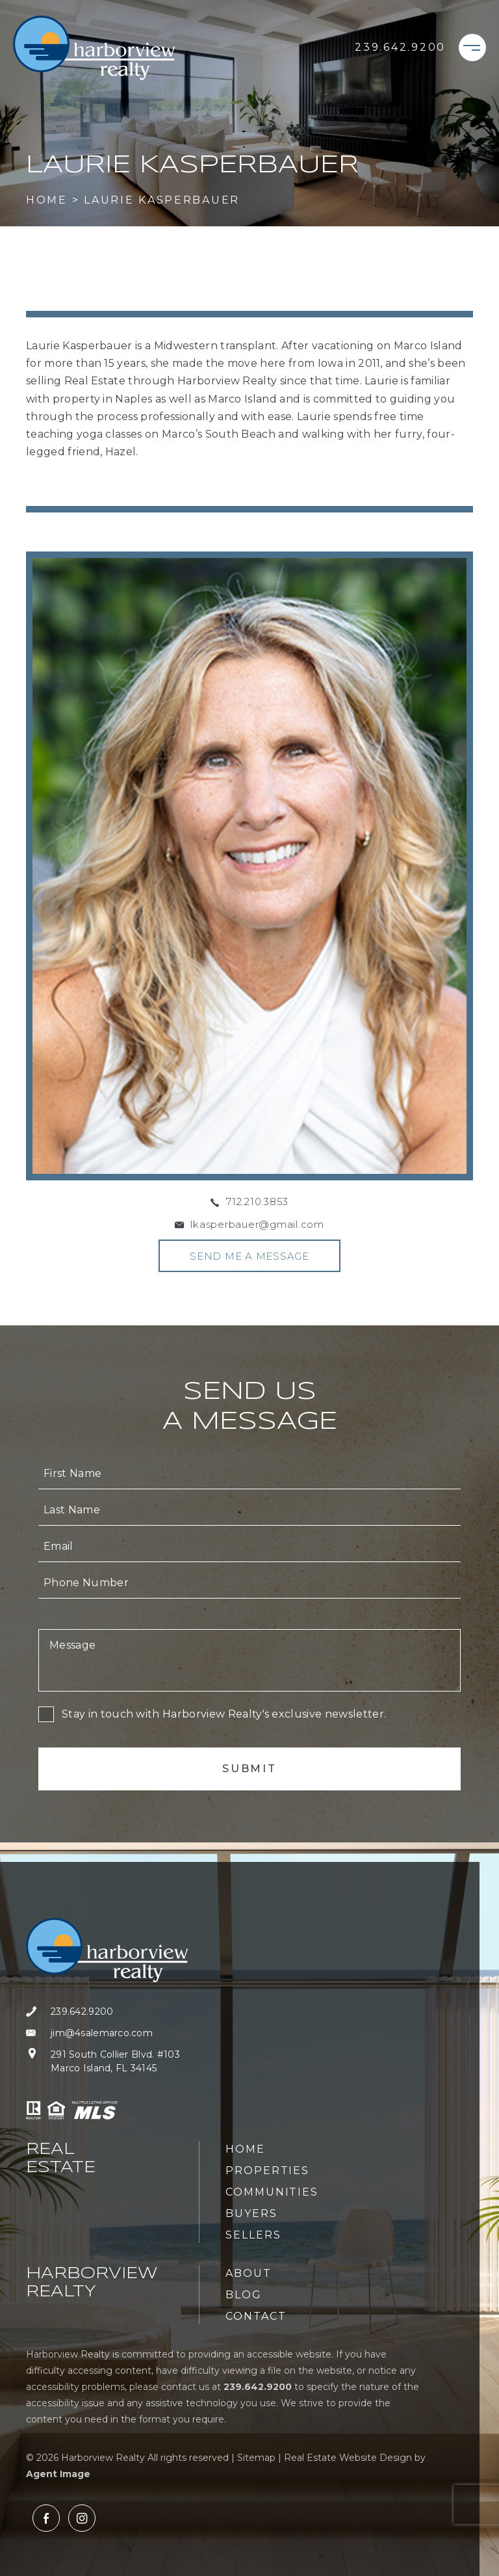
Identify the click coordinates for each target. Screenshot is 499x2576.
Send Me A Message (249, 1256)
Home (245, 2149)
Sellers (253, 2235)
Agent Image (58, 2474)
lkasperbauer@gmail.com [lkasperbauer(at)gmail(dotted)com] (257, 1224)
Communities (271, 2192)
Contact (255, 2316)
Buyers (251, 2213)
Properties (267, 2170)
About (248, 2273)
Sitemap (256, 2457)
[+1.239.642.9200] (400, 47)
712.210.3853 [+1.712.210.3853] (257, 1201)
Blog (243, 2295)
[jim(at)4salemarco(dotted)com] (107, 2033)
